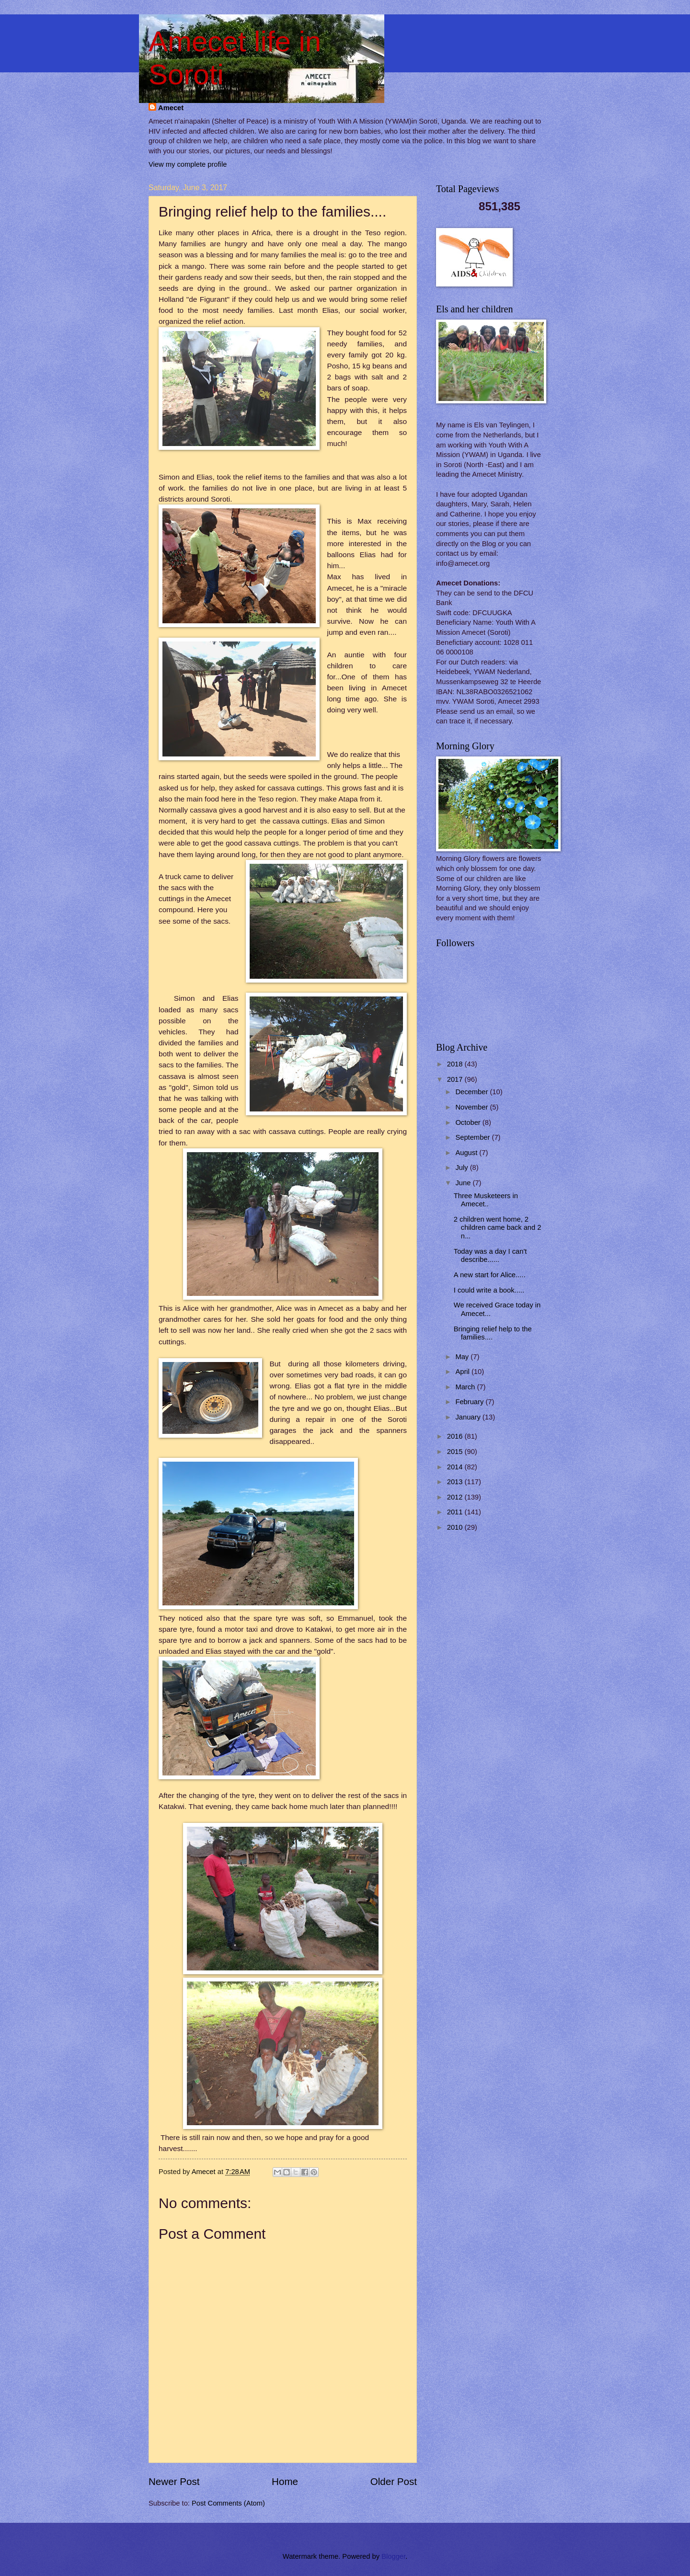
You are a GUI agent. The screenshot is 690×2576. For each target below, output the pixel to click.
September (473, 1137)
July (462, 1167)
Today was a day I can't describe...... (490, 1256)
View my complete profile (188, 164)
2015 (456, 1451)
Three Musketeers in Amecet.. (486, 1200)
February (470, 1402)
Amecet (171, 108)
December (472, 1092)
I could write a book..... (489, 1290)
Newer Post (174, 2481)
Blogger (393, 2556)
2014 (456, 1467)
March (466, 1387)
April (463, 1371)
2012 (456, 1497)
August (467, 1152)
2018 (456, 1064)
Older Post (393, 2481)
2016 (456, 1436)
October (468, 1122)
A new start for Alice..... (490, 1275)
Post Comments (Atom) (228, 2503)
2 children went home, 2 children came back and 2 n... (497, 1227)
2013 (456, 1482)
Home (285, 2481)
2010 (456, 1527)
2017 (456, 1079)
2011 (456, 1512)
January (468, 1417)
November (472, 1107)
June (463, 1183)
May (463, 1357)
